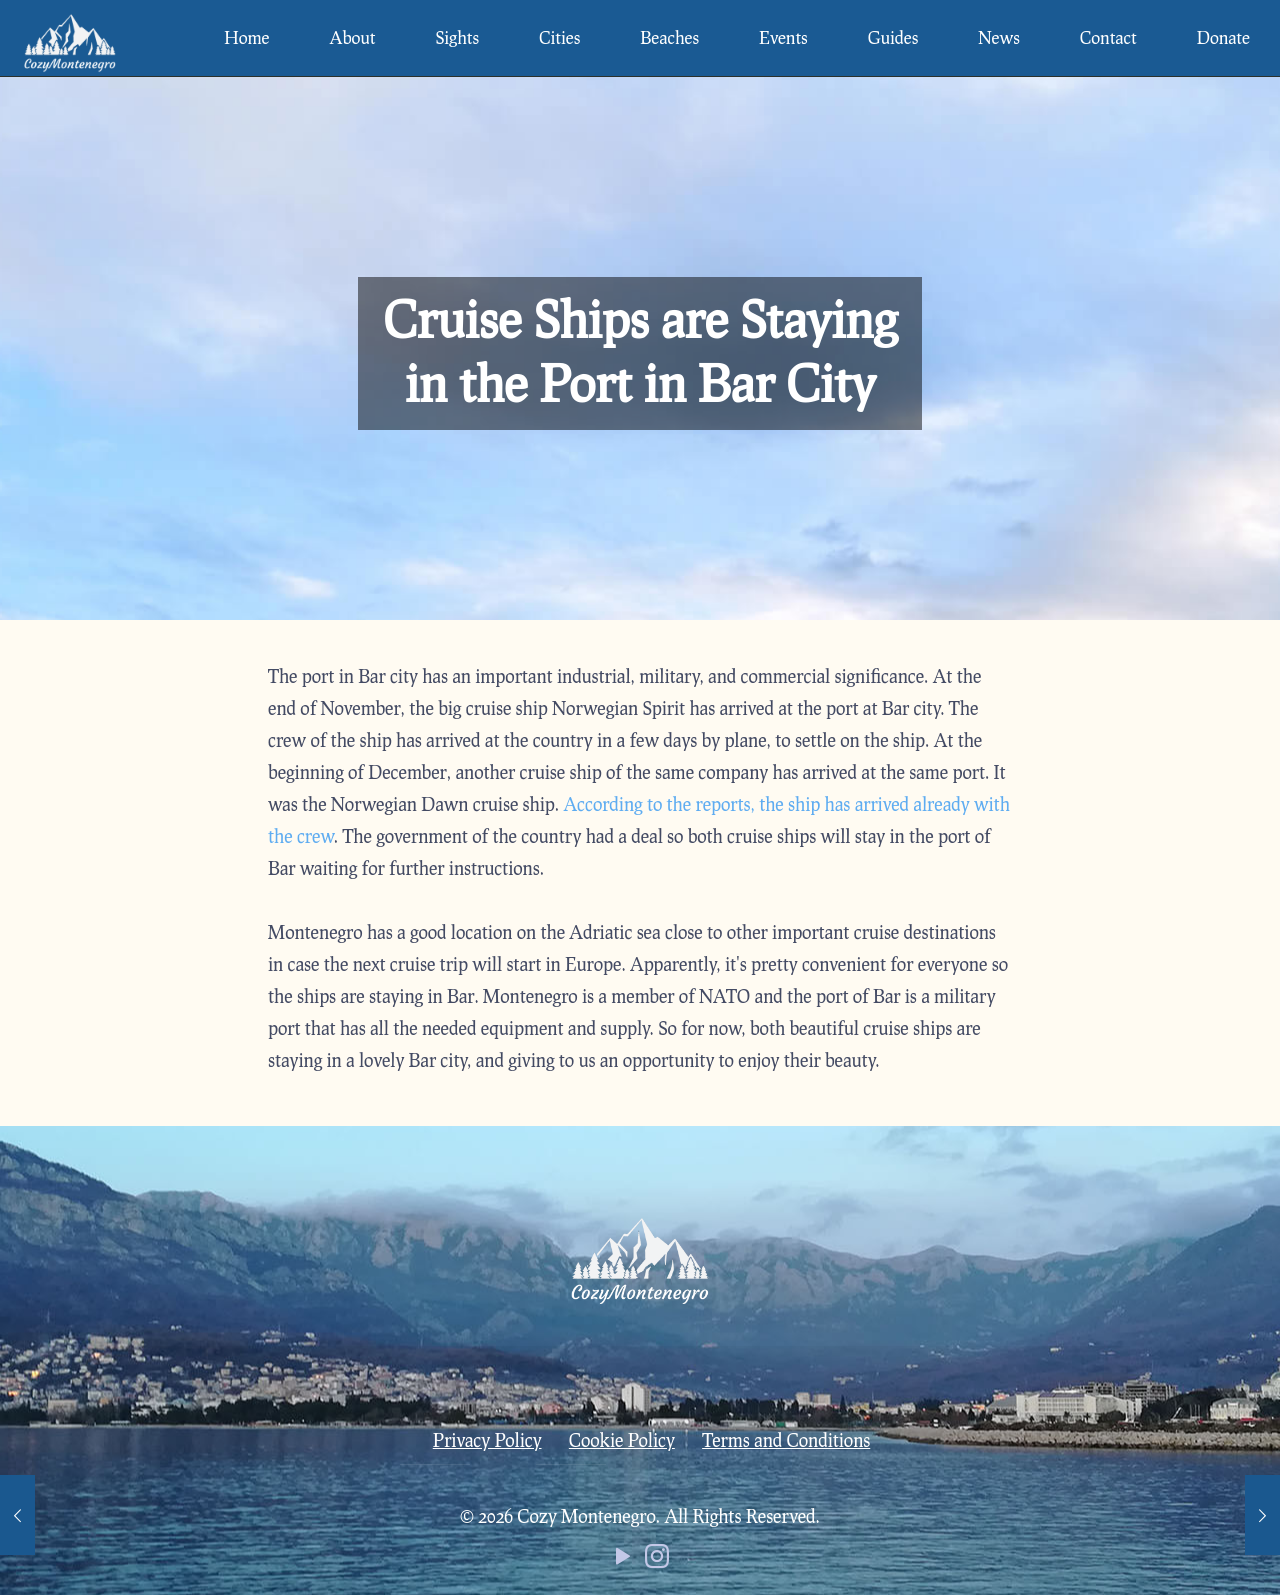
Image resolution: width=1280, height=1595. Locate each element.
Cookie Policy (622, 1440)
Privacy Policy (487, 1440)
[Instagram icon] (657, 1560)
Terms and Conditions (786, 1440)
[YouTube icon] (623, 1560)
